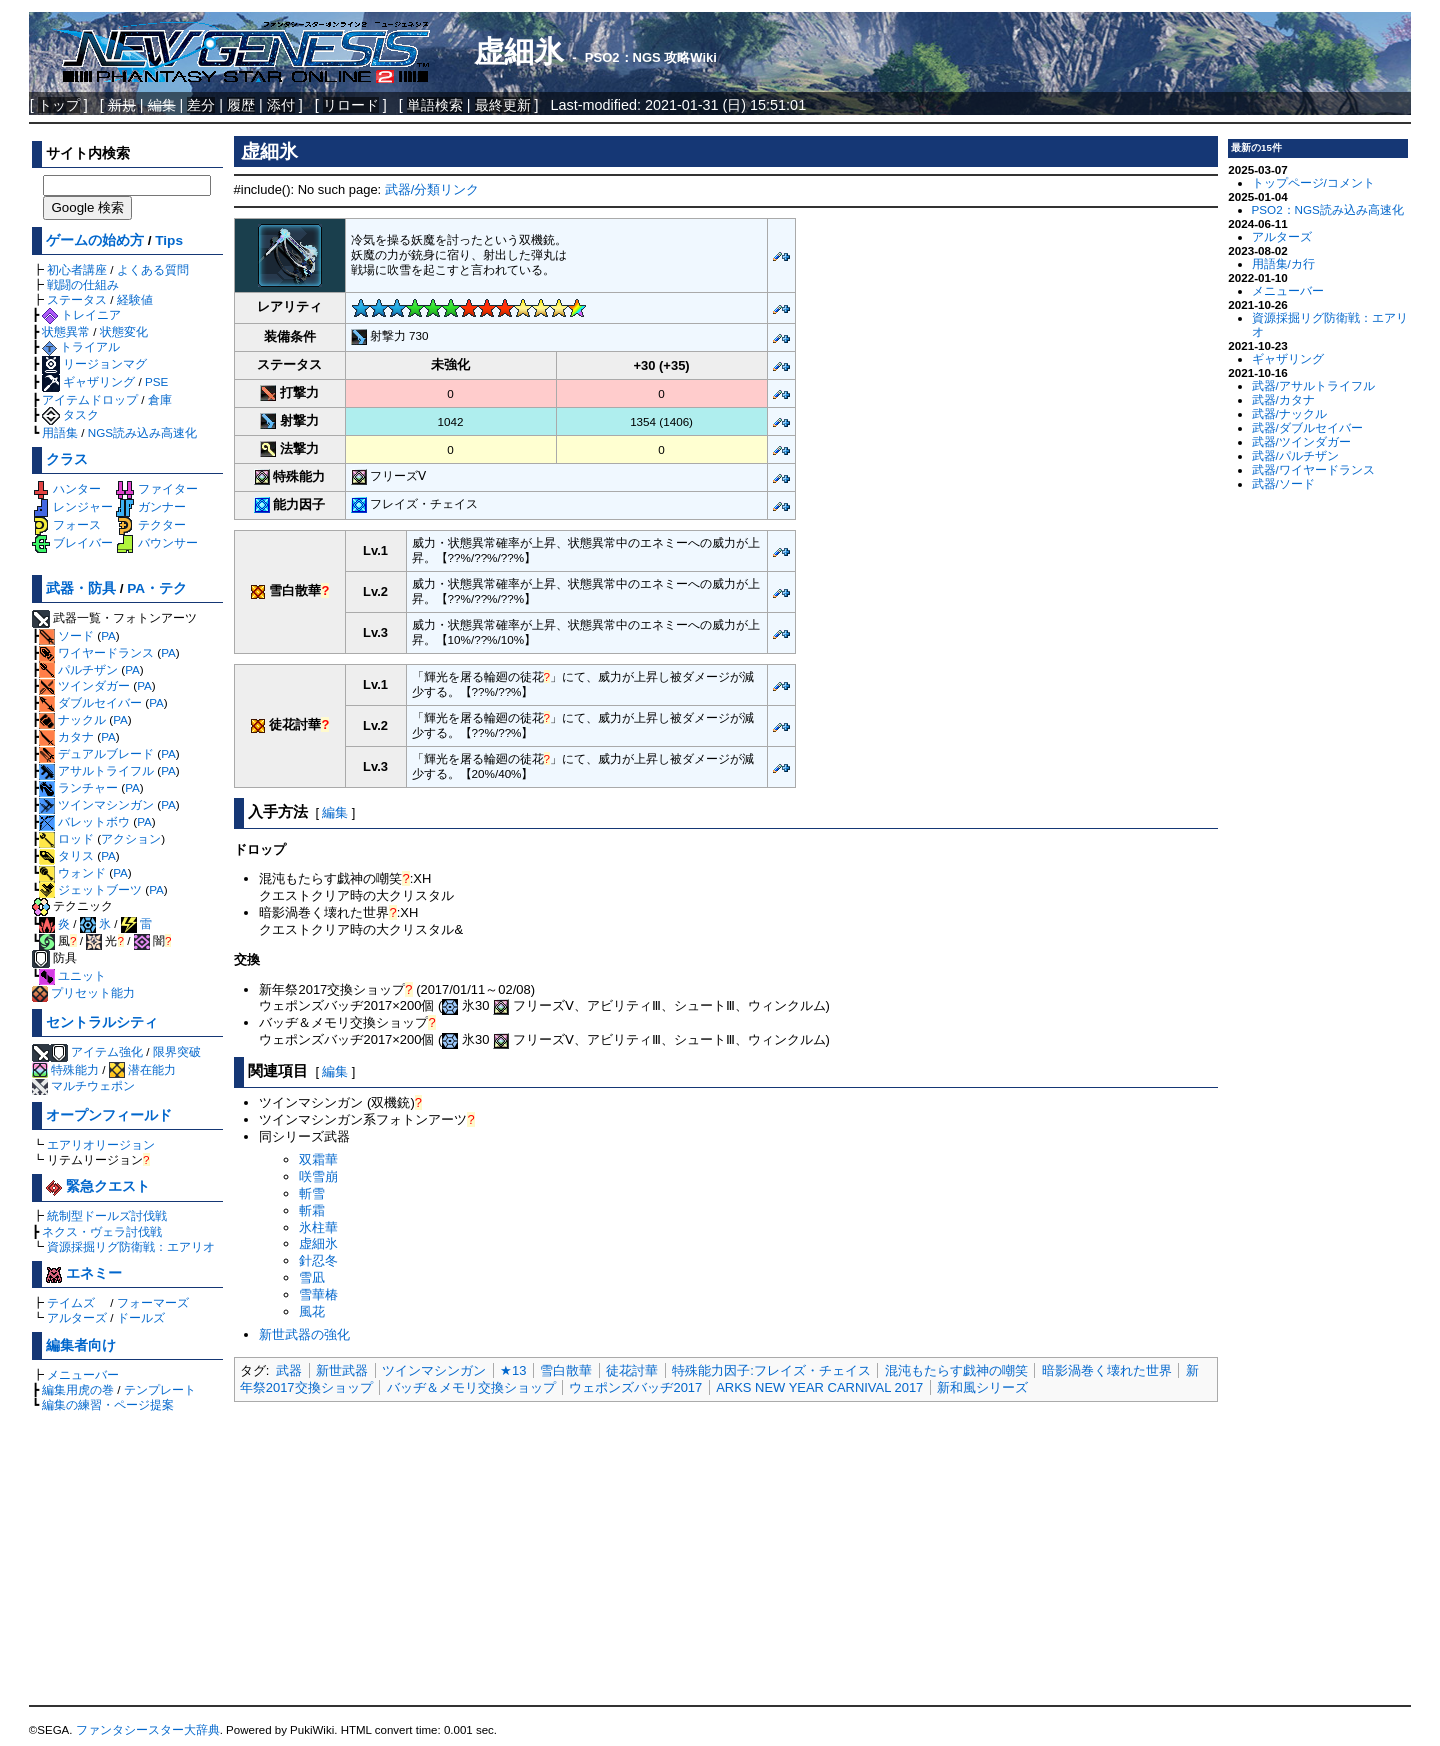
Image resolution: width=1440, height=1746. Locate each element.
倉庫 (160, 399)
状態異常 (66, 331)
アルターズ (77, 1317)
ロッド (66, 838)
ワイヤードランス (96, 652)
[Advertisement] (726, 1555)
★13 (513, 1370)
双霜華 (318, 1159)
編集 (335, 812)
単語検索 (435, 105)
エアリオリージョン (101, 1144)
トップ (59, 105)
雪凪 (312, 1277)
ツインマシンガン (96, 804)
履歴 (241, 105)
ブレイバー (72, 542)
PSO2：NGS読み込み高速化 (1328, 209)
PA (108, 635)
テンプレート (160, 1389)
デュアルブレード (96, 753)
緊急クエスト (98, 1186)
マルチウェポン (83, 1085)
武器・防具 (81, 588)
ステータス (77, 299)
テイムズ (71, 1302)
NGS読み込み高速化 (142, 432)
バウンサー (156, 542)
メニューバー (83, 1374)
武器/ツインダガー (1301, 441)
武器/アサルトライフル (1313, 385)
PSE (156, 381)
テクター (150, 524)
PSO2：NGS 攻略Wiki (651, 57)
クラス (67, 459)
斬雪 (312, 1193)
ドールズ (141, 1317)
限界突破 (177, 1051)
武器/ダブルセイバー (1307, 427)
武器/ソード (1283, 483)
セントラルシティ (102, 1022)
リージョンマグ (94, 363)
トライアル (81, 346)
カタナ (66, 736)
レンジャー (72, 506)
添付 (281, 105)
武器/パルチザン (1295, 455)
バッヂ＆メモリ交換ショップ (471, 1387)
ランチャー (78, 787)
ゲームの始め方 (95, 240)
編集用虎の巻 (78, 1389)
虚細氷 (519, 51)
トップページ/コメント (1313, 182)
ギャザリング (88, 381)
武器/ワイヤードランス (1313, 469)
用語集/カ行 (1283, 263)
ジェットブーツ (90, 889)
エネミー (84, 1273)
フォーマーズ (153, 1302)
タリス (66, 855)
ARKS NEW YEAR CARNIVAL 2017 (819, 1387)
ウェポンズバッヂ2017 (635, 1387)
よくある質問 (153, 269)
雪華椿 (318, 1294)
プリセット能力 (83, 992)
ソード (66, 635)
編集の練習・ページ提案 (108, 1404)
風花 (312, 1311)
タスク (70, 414)
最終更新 (503, 105)
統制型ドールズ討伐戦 (107, 1215)
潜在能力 (142, 1069)
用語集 (60, 432)
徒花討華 (632, 1370)
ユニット (72, 975)
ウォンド (72, 872)
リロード (351, 105)
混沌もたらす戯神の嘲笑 (956, 1370)
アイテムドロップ (90, 399)
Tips (169, 240)
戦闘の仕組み (83, 284)
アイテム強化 (107, 1051)
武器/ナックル (1289, 413)
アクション (131, 838)
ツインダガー (84, 685)
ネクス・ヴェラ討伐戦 (102, 1231)
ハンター (66, 488)
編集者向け (81, 1345)
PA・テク (157, 588)
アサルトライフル (96, 770)
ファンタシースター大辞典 (148, 1730)
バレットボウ (84, 821)
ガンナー (150, 506)
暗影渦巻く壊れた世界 (1107, 1370)
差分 (201, 105)
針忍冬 (318, 1260)
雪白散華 (566, 1370)
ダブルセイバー (90, 702)
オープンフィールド (109, 1115)
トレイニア (81, 314)
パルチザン (78, 669)
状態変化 (124, 331)
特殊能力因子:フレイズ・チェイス (771, 1370)
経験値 (135, 299)
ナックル (72, 719)
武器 (289, 1370)
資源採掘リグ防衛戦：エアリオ (131, 1246)
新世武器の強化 (304, 1334)
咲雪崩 (318, 1176)
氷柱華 (318, 1227)
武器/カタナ (1283, 399)
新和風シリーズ (982, 1387)
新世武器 (342, 1370)
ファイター (156, 488)
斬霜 (312, 1210)
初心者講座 (77, 269)
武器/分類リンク (432, 189)
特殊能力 (65, 1069)
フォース (66, 524)
